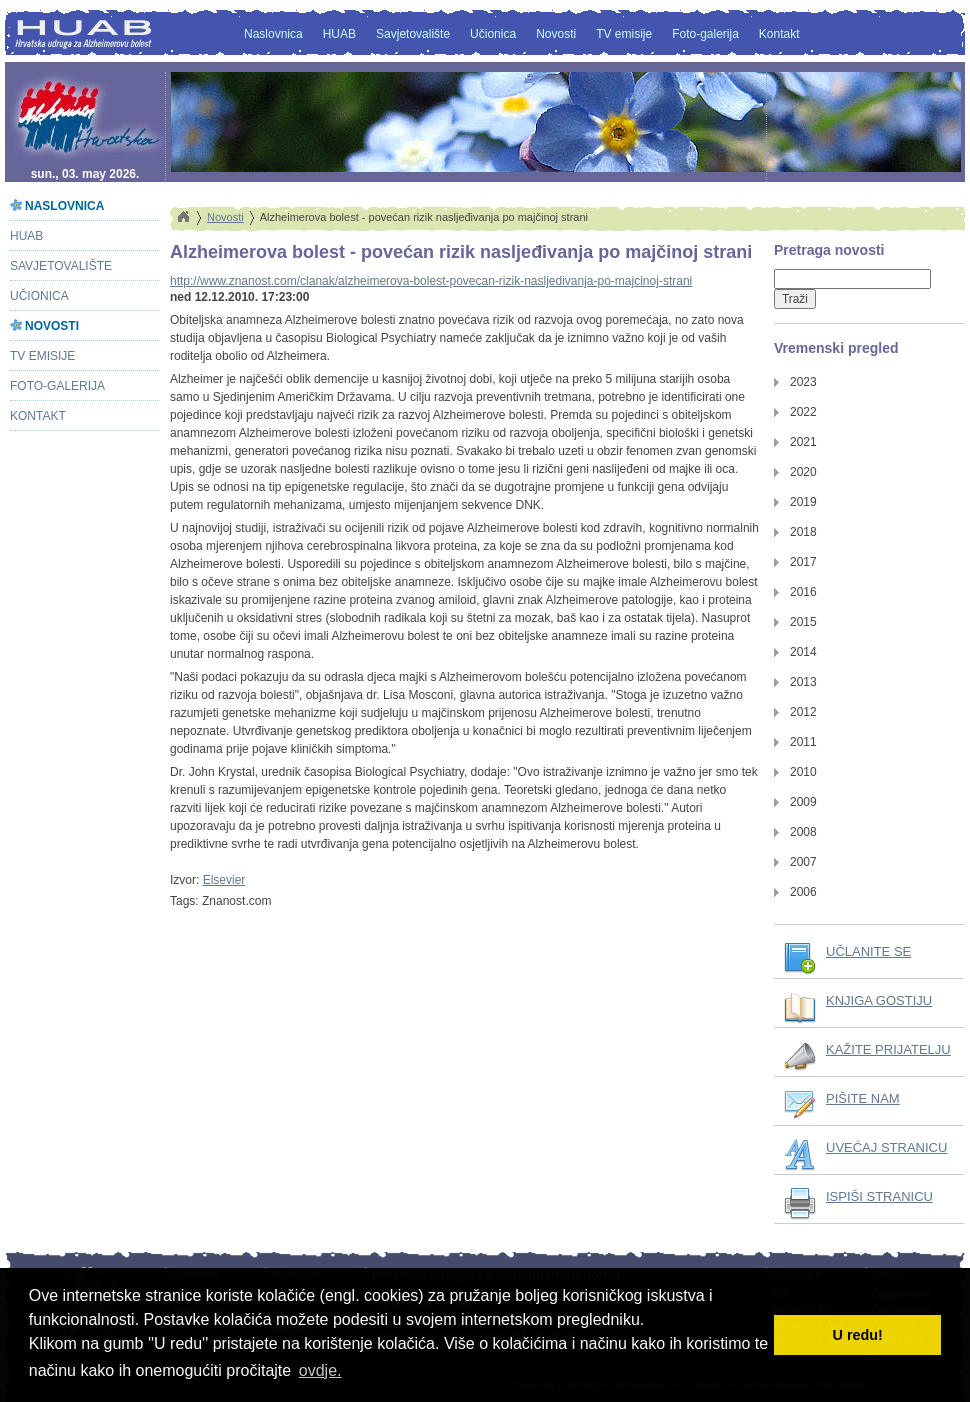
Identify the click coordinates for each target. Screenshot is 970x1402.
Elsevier (224, 880)
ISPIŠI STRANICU (879, 1196)
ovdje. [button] (320, 1370)
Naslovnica (273, 34)
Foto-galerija (705, 34)
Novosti (556, 34)
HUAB (339, 34)
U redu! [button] (858, 1335)
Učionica (493, 34)
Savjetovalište (413, 34)
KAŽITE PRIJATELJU (888, 1049)
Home (183, 217)
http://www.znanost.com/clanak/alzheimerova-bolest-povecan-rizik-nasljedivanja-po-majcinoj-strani (431, 281)
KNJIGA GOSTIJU (879, 1000)
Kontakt (779, 34)
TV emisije (624, 34)
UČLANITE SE (868, 951)
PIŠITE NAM (863, 1098)
